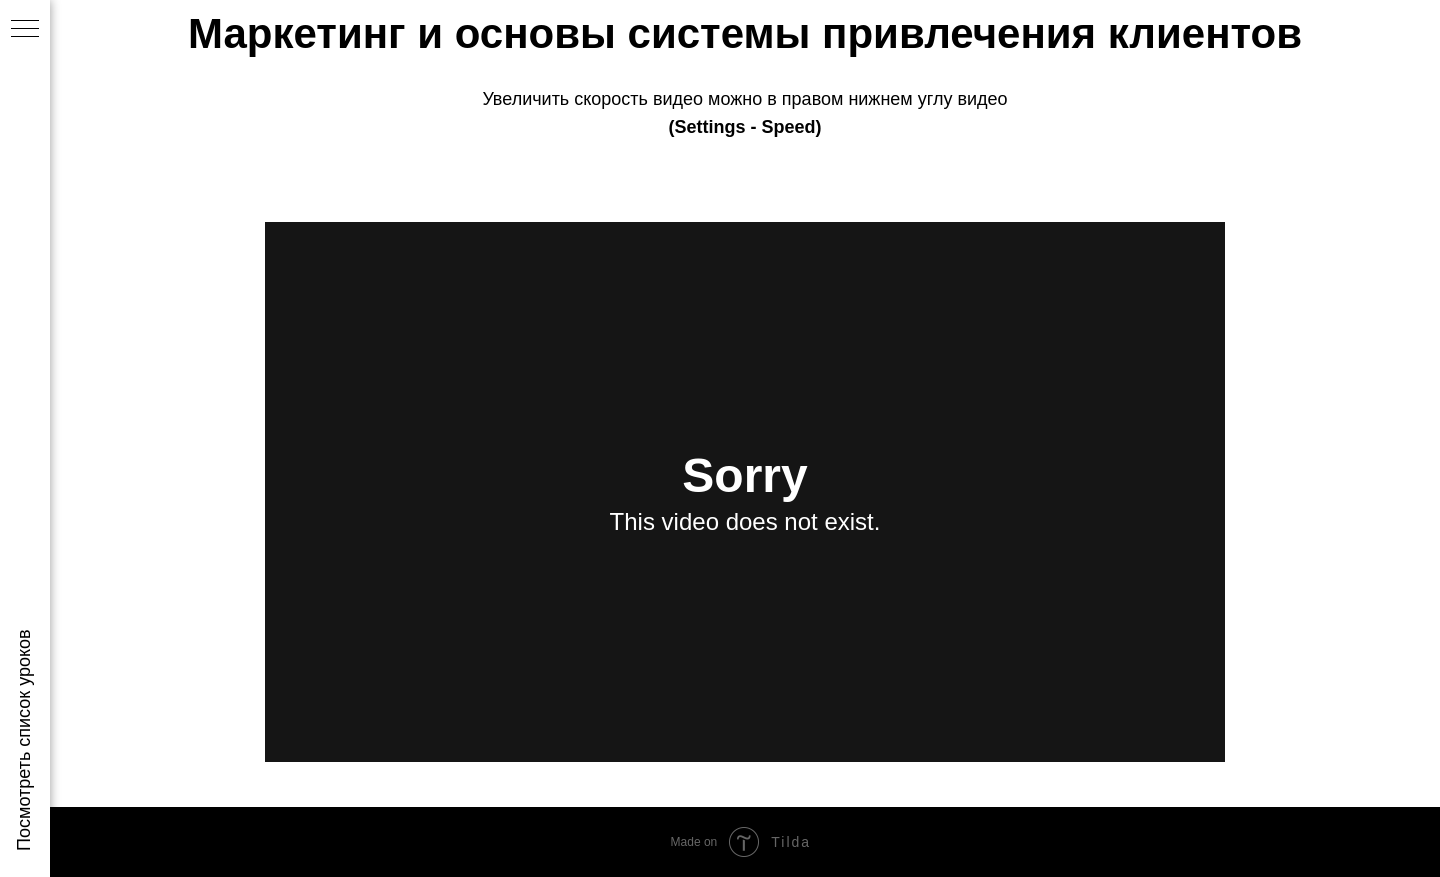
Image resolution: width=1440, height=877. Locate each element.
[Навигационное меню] (25, 30)
